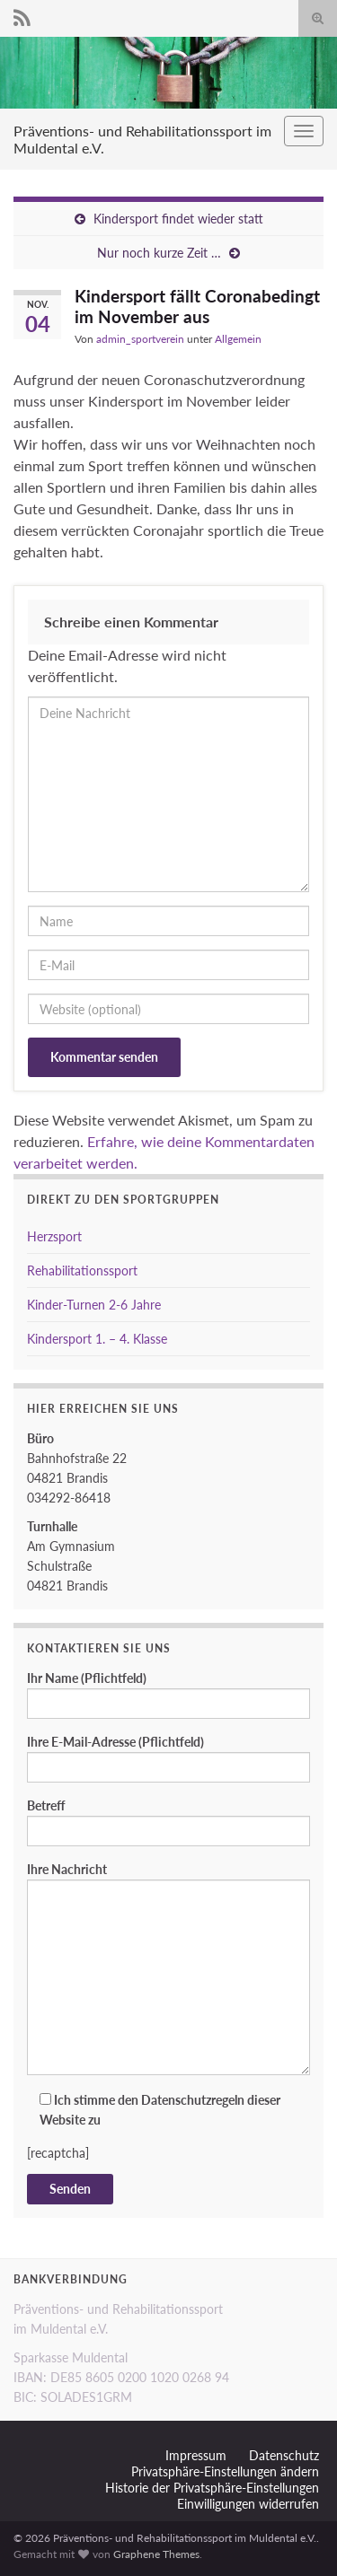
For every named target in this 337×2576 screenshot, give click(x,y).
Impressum (195, 2455)
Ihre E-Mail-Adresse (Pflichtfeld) (168, 1758)
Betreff (168, 1822)
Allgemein (238, 339)
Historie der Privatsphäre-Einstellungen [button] (212, 2487)
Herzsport (54, 1236)
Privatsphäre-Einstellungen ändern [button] (225, 2471)
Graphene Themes (156, 2554)
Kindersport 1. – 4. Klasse (97, 1338)
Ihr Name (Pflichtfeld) (168, 1694)
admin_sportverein (140, 339)
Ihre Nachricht (168, 1968)
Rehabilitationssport (82, 1270)
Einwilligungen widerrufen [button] (248, 2503)
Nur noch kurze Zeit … (159, 252)
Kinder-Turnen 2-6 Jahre (94, 1304)
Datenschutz (284, 2455)
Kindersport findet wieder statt (178, 218)
